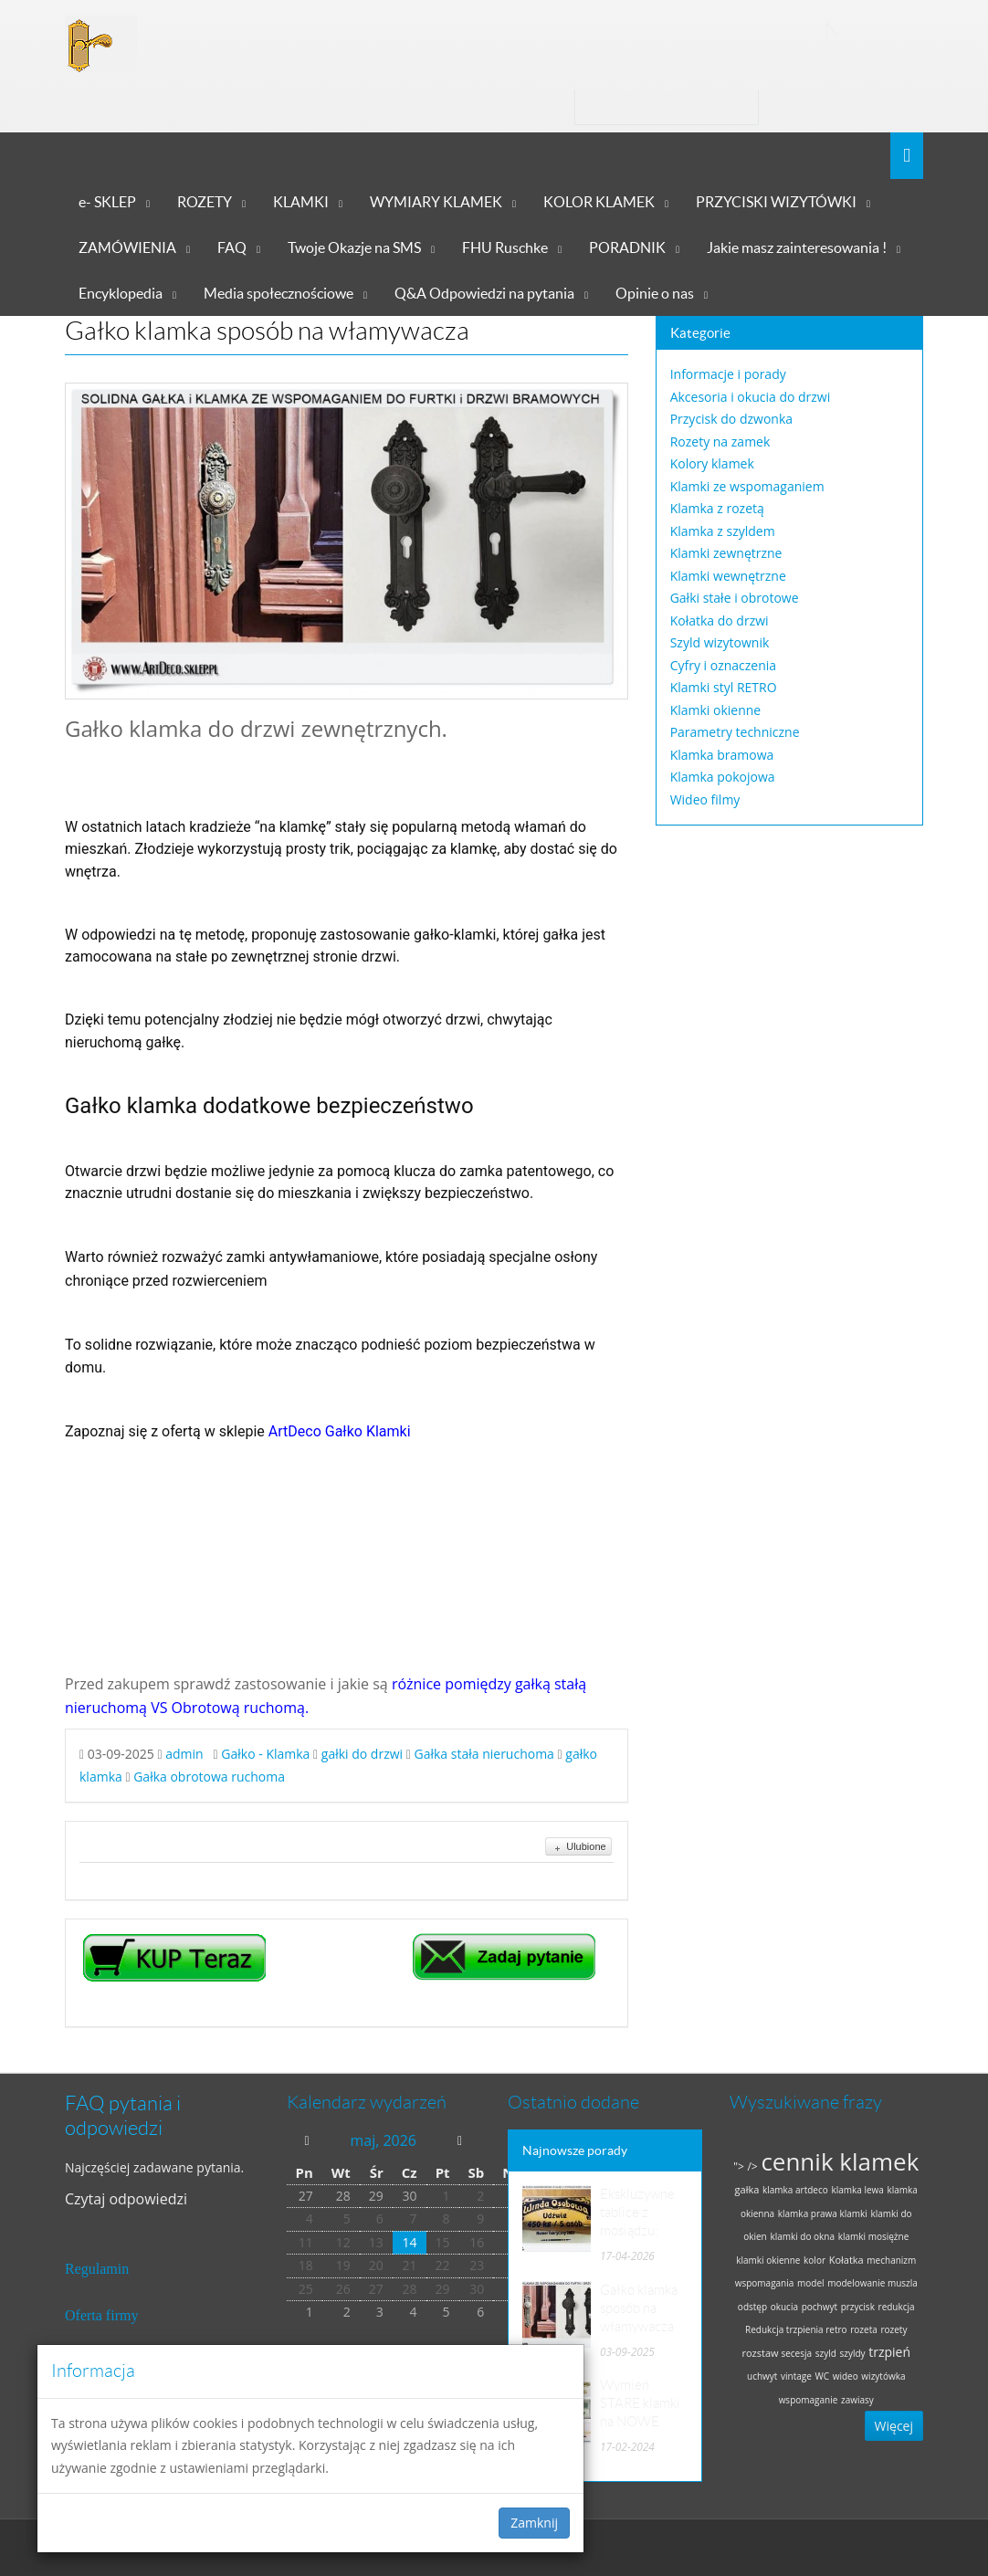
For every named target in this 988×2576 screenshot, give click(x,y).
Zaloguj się (827, 106)
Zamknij (534, 2522)
